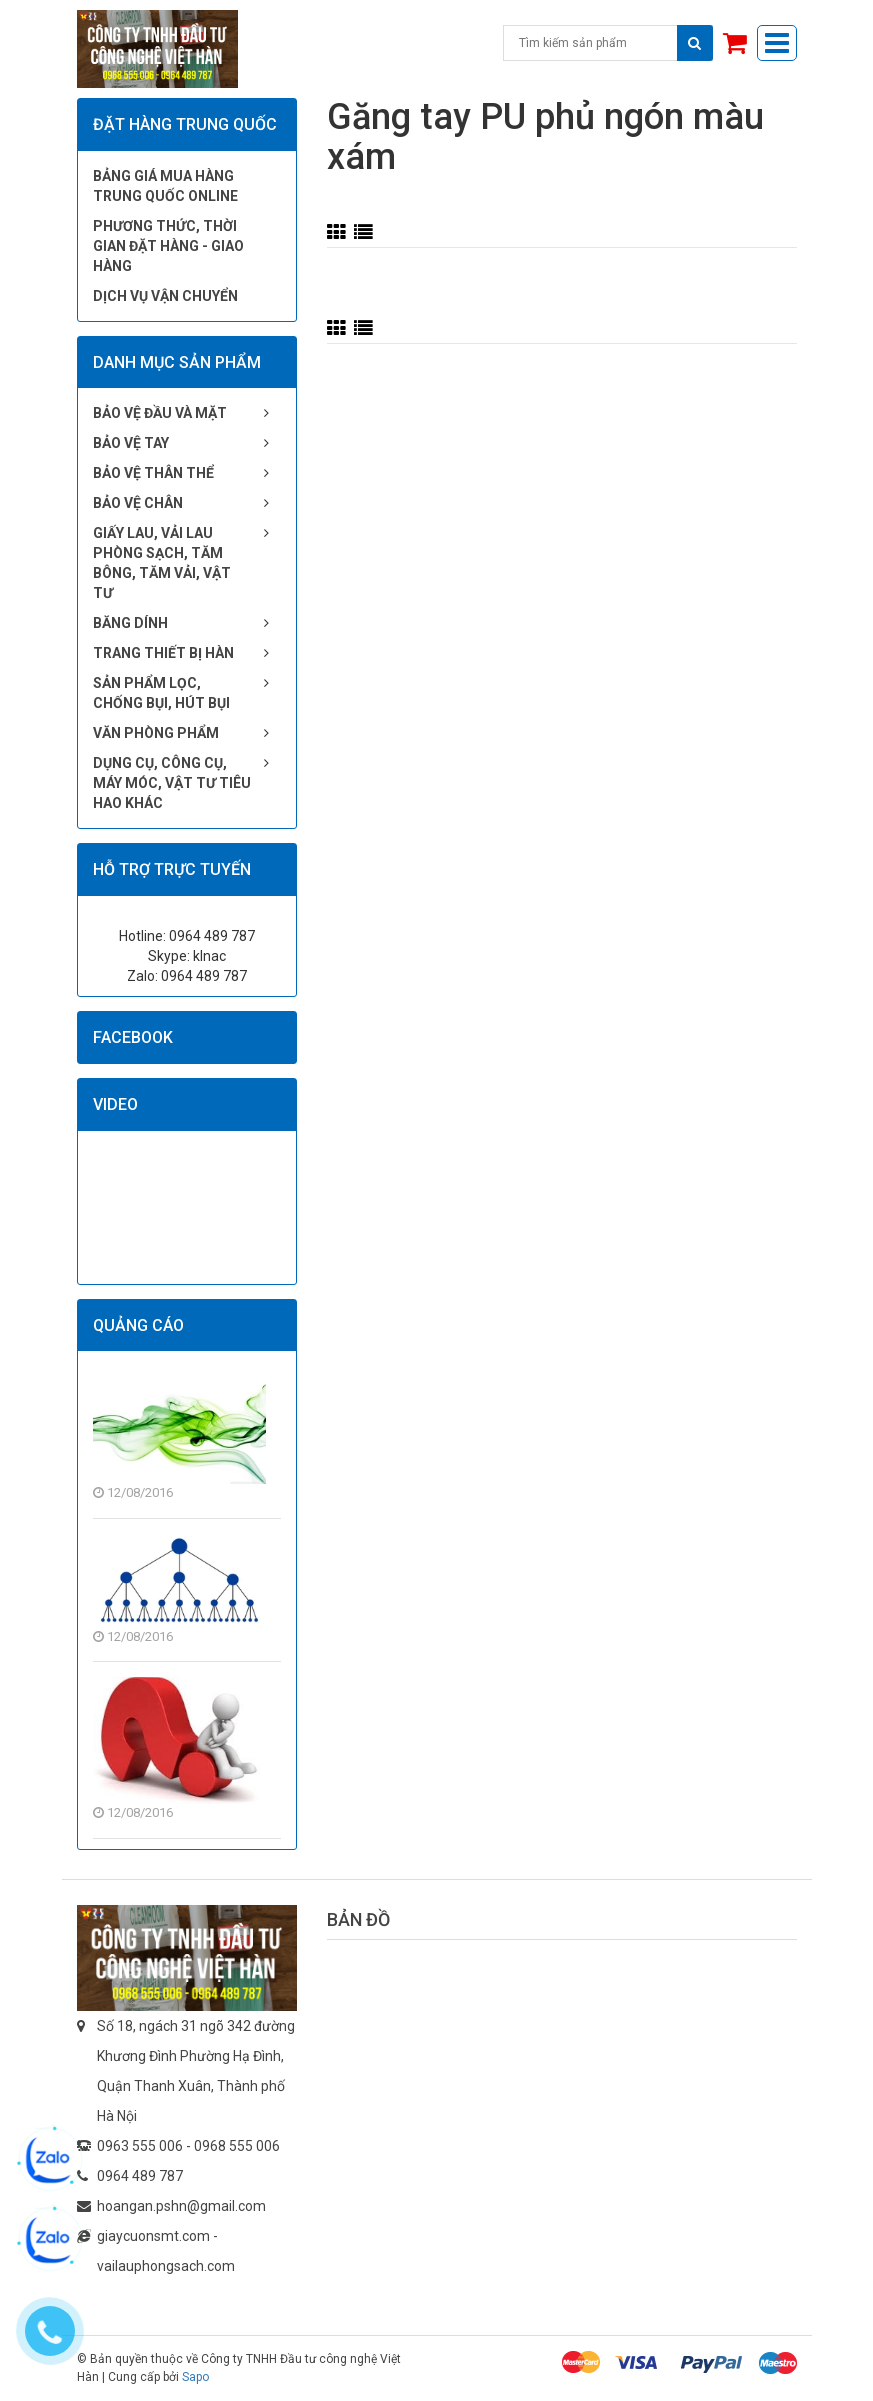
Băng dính (130, 623)
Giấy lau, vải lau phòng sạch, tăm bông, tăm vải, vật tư (162, 563)
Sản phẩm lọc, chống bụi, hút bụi (161, 693)
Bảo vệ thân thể (153, 473)
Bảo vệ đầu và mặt (160, 413)
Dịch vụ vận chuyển (165, 296)
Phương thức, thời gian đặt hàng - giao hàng (168, 246)
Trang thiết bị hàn (163, 653)
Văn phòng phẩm (156, 733)
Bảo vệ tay (131, 443)
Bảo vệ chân (138, 503)
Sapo (195, 2377)
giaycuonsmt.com (153, 2236)
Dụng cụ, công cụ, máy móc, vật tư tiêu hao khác (172, 783)
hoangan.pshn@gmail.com (181, 2206)
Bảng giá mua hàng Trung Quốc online (165, 186)
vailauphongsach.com (166, 2266)
